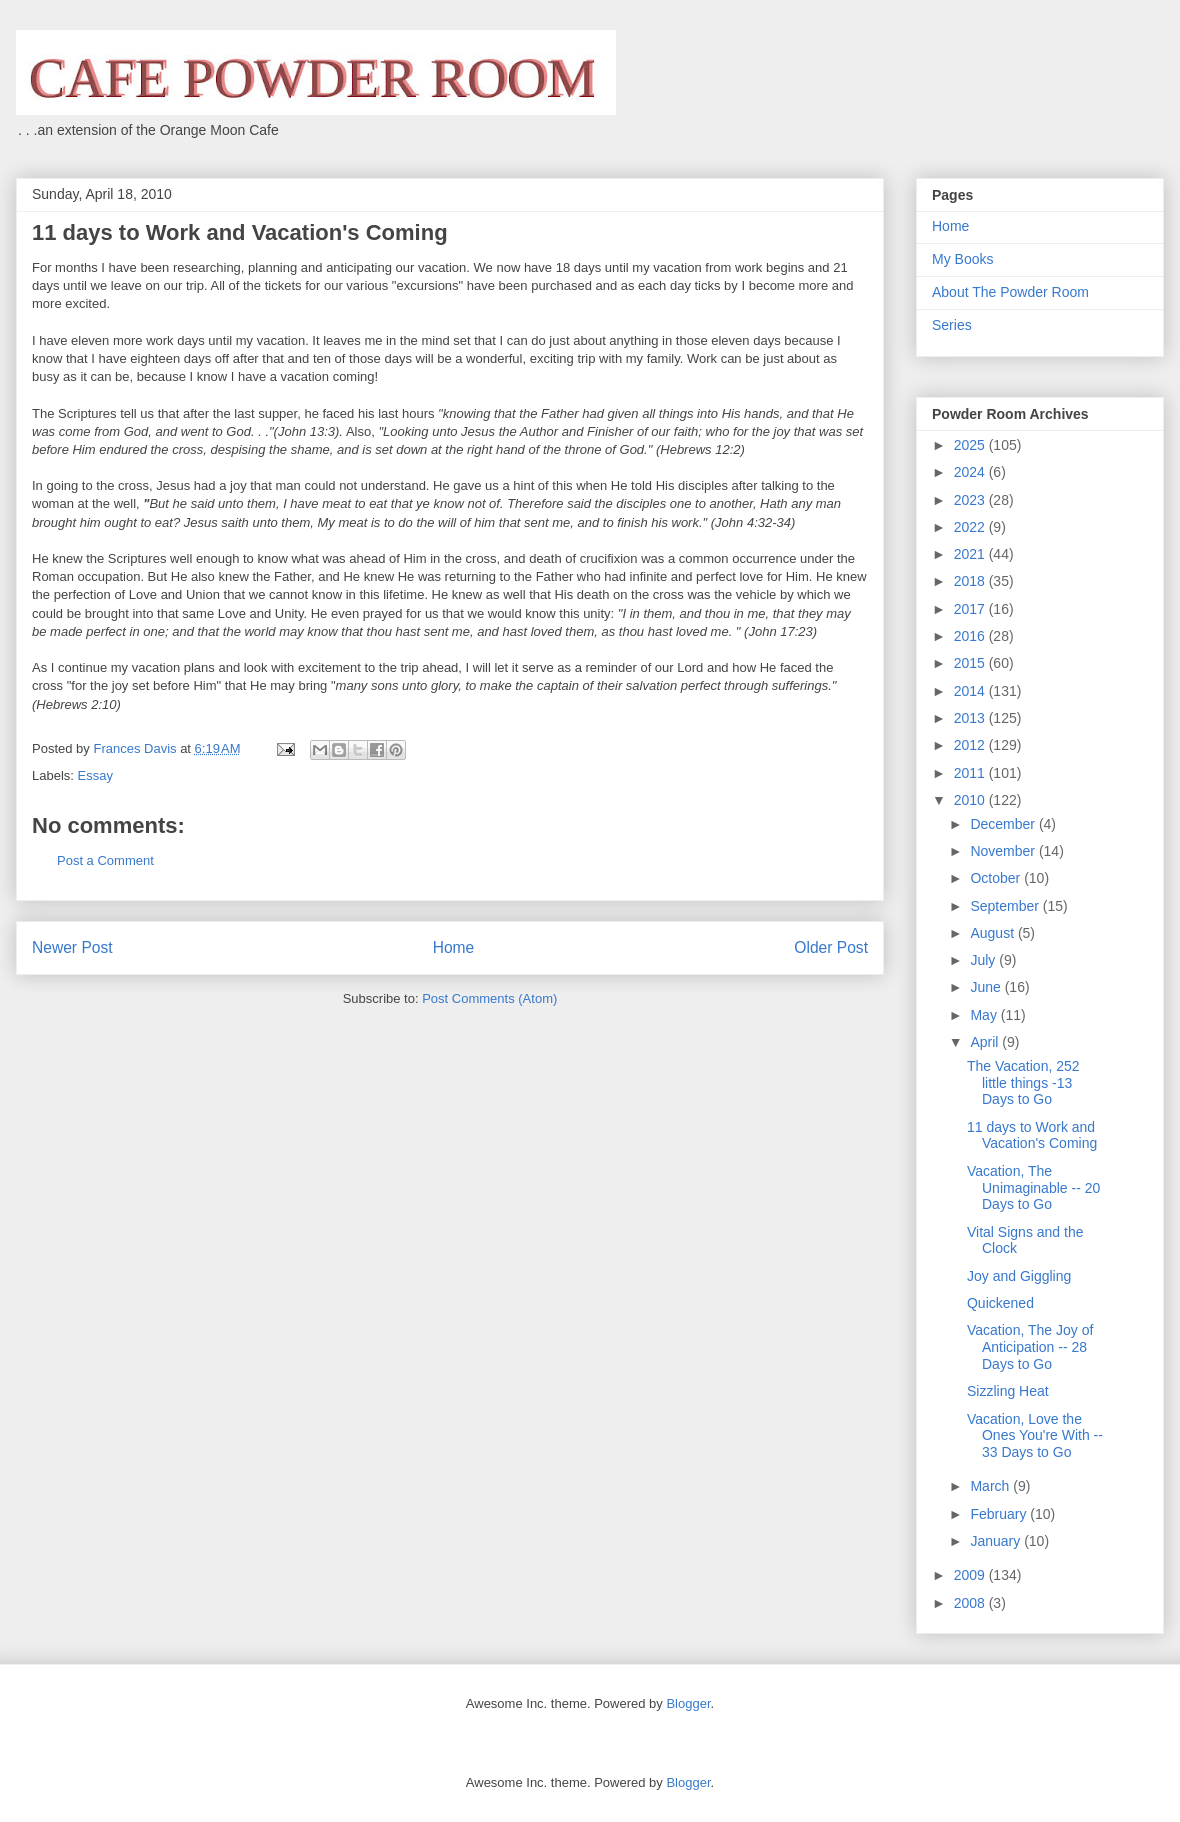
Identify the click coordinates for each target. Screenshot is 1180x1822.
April (986, 1042)
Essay (95, 775)
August (993, 933)
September (1006, 906)
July (984, 960)
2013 (971, 718)
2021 (971, 554)
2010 (971, 800)
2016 (971, 636)
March (991, 1486)
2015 (971, 663)
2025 (971, 445)
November (1004, 851)
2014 (971, 691)
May (985, 1015)
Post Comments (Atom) (489, 998)
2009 (971, 1575)
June (987, 987)
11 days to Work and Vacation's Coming (1032, 1135)
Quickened (1000, 1303)
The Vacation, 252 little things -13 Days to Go (1023, 1083)
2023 (971, 500)
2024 (971, 472)
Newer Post (72, 947)
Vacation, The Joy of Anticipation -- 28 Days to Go (1030, 1347)
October (997, 878)
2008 (971, 1603)
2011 (971, 773)
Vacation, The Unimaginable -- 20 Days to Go (1033, 1188)
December (1004, 824)
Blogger (688, 1703)
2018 (971, 581)
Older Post (831, 947)
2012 (971, 745)
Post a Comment (105, 860)
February (1000, 1514)
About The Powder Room (1010, 292)
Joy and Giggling (1019, 1276)
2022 (971, 527)
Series (952, 325)
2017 (971, 609)
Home (454, 947)
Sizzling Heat (1008, 1391)
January (997, 1541)
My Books (962, 259)
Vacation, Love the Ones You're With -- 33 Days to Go (1035, 1436)
